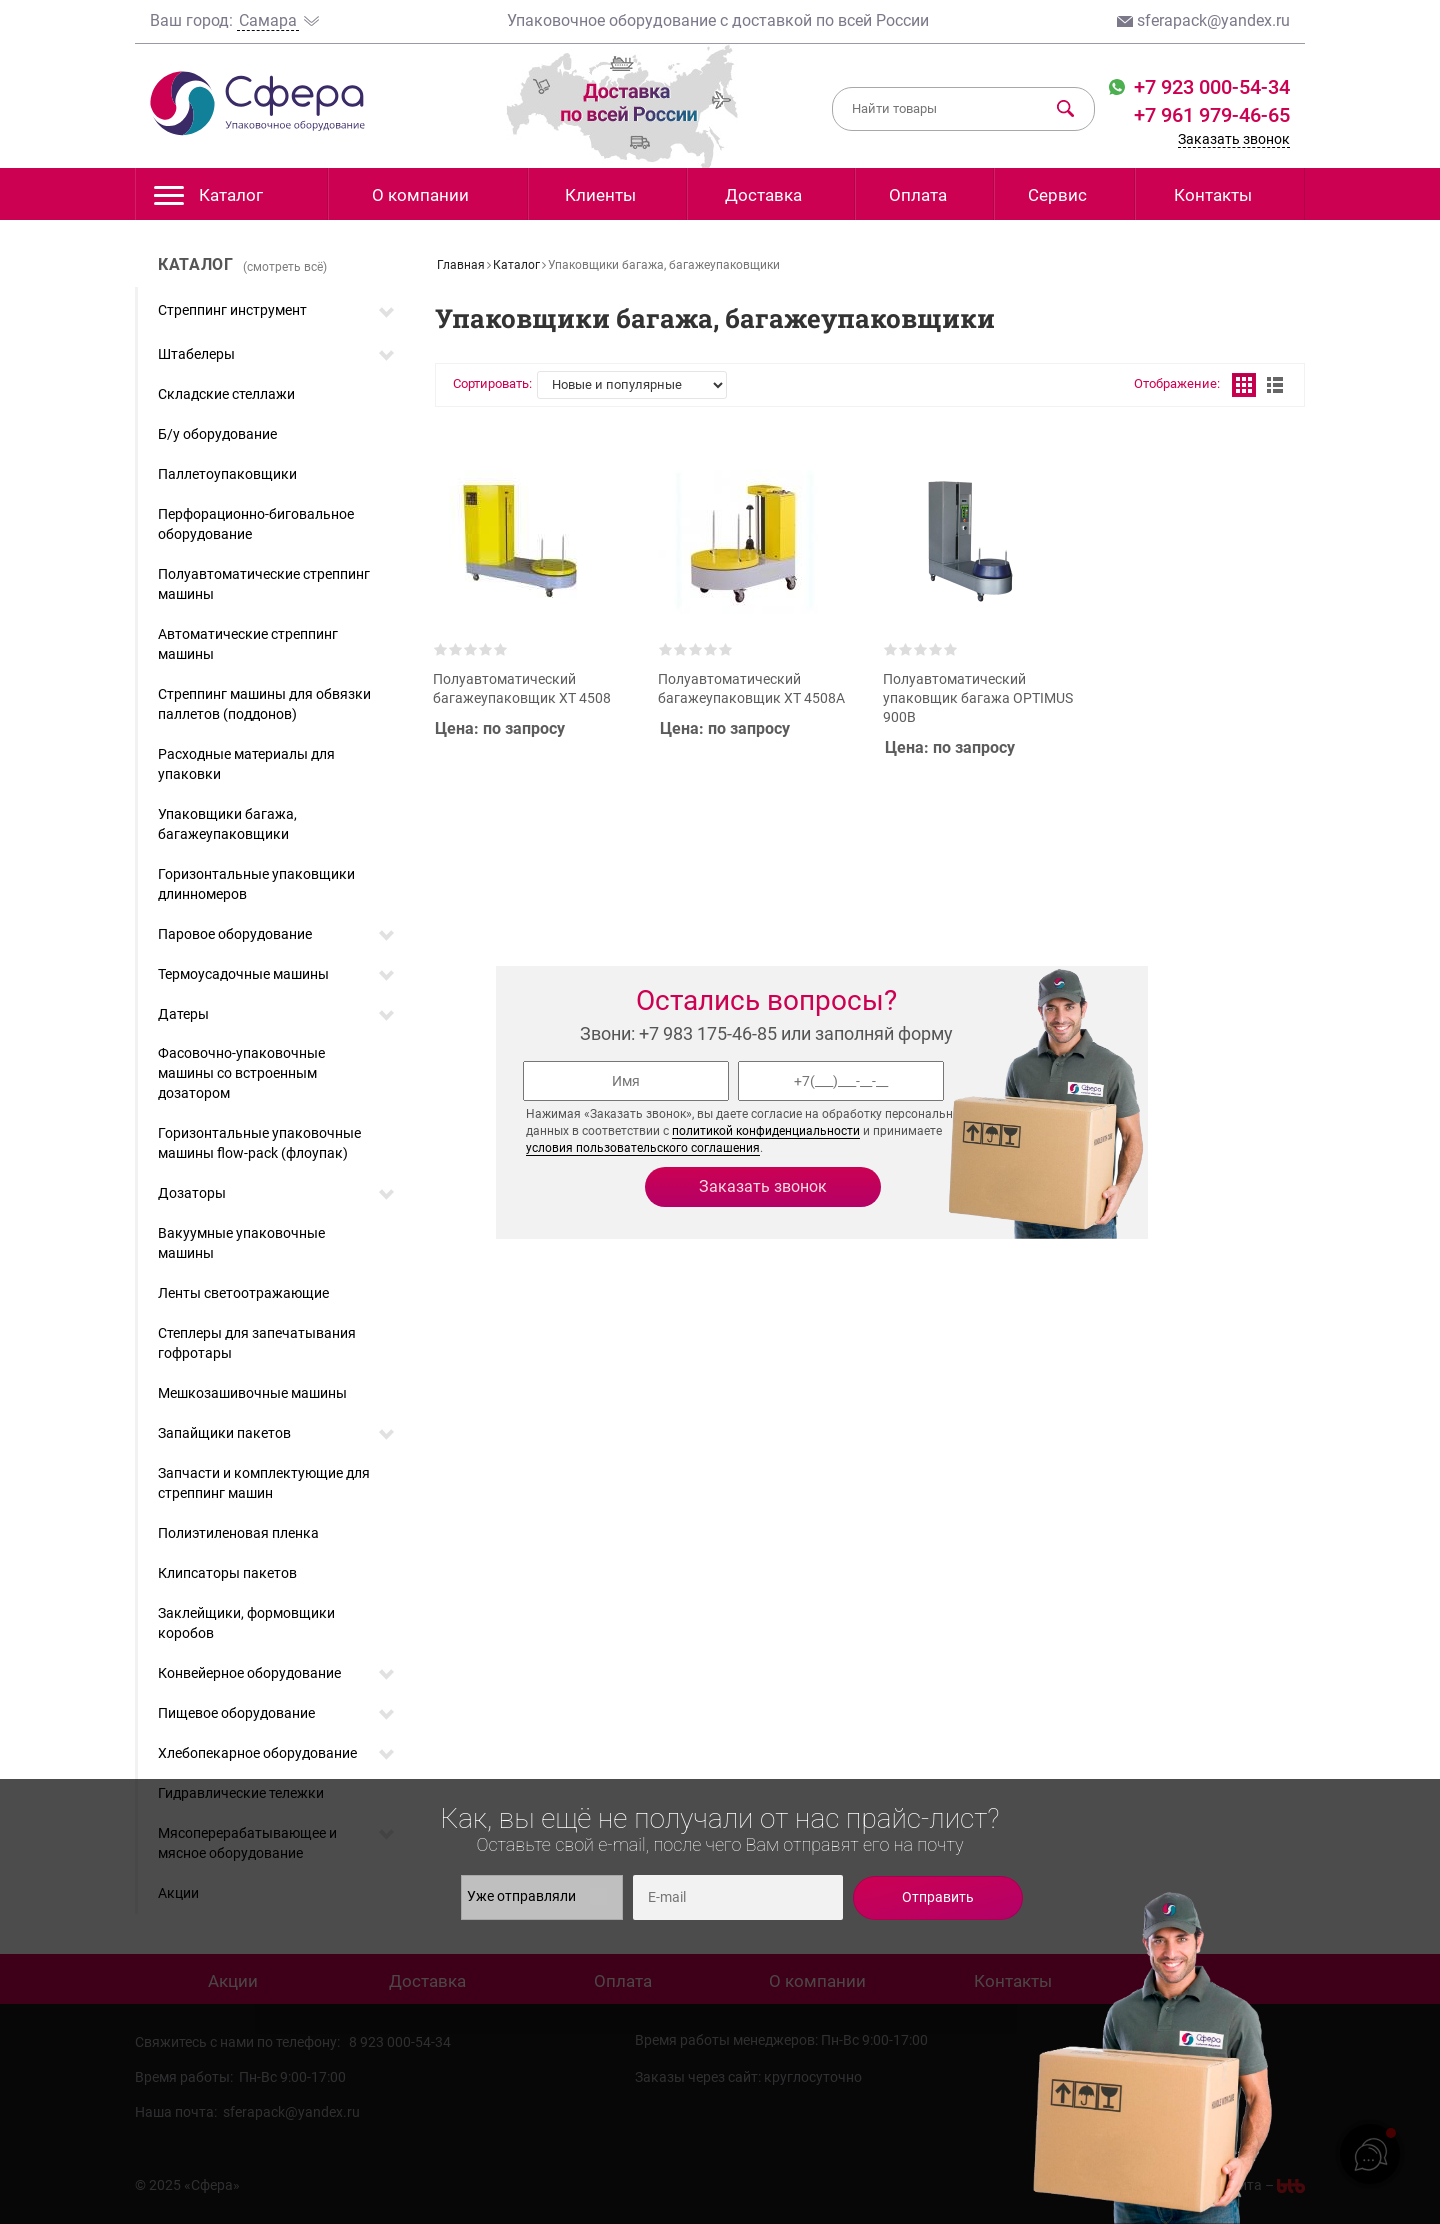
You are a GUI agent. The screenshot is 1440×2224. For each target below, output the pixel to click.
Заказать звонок (1234, 139)
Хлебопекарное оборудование (257, 1753)
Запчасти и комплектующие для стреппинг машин (264, 1483)
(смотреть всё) (285, 267)
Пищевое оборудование (236, 1713)
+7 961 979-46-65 (1212, 115)
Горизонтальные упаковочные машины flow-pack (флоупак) (259, 1143)
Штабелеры (196, 354)
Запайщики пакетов (224, 1433)
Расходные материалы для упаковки (246, 764)
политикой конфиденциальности (766, 1131)
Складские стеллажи (226, 394)
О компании (420, 195)
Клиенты (600, 195)
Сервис (1057, 195)
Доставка (763, 195)
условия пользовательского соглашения (643, 1148)
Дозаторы (192, 1193)
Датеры (183, 1014)
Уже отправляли (537, 1896)
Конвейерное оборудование (249, 1673)
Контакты (1213, 195)
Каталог (208, 200)
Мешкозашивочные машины (252, 1393)
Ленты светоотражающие (243, 1293)
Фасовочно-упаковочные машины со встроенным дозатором (241, 1073)
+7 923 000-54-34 (1209, 87)
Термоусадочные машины (243, 974)
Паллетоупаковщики (227, 474)
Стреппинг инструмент (232, 310)
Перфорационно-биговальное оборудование (256, 524)
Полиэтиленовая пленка (238, 1533)
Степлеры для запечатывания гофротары (257, 1343)
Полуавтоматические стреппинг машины (264, 584)
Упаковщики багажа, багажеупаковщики (227, 824)
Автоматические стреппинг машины (248, 644)
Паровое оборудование (235, 934)
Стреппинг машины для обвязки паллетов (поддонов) (264, 704)
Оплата (918, 195)
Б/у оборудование (217, 434)
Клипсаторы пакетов (227, 1573)
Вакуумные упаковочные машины (241, 1243)
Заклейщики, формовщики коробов (246, 1623)
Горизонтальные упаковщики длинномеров (256, 884)
